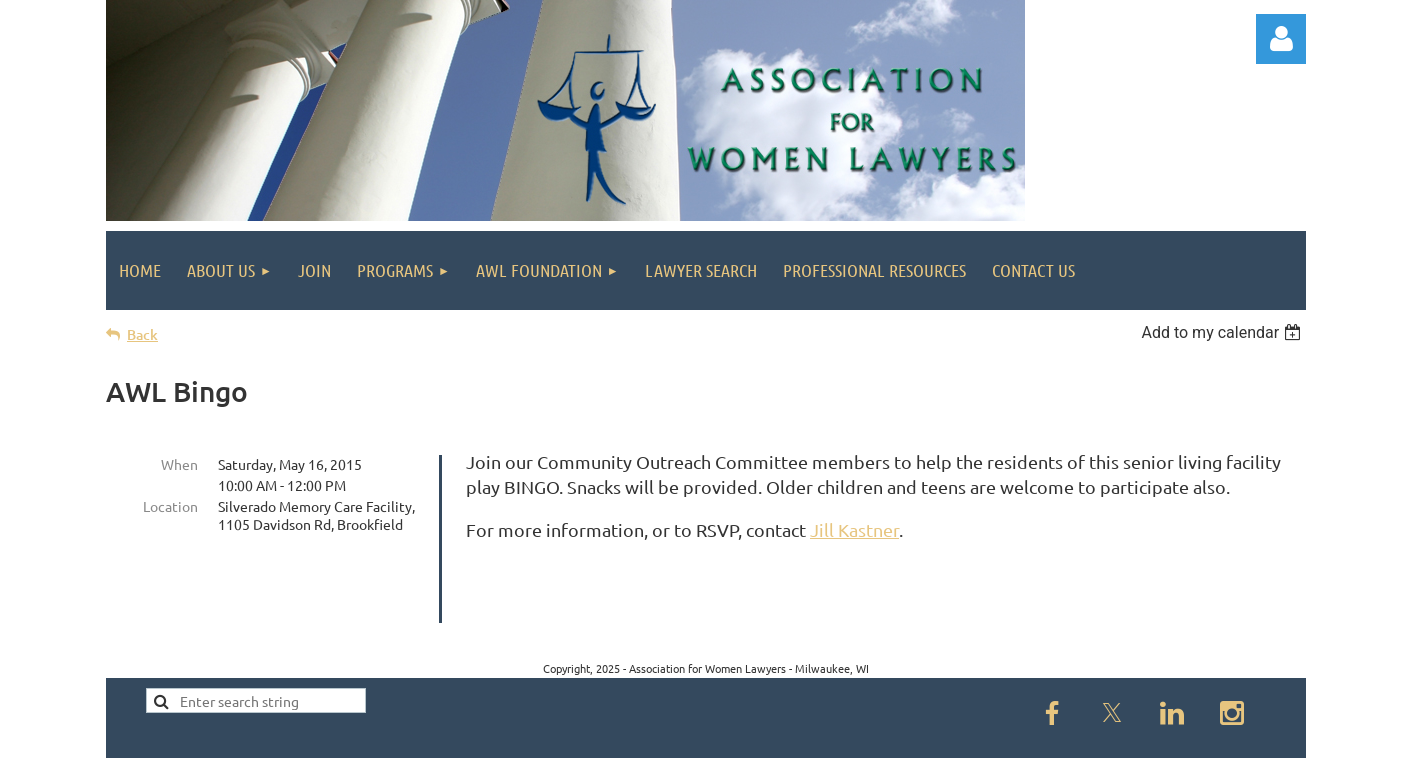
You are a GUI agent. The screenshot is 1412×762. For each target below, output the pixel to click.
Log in (1281, 39)
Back (142, 334)
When (179, 464)
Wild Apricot (1067, 737)
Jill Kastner (854, 529)
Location (170, 506)
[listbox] (1223, 332)
